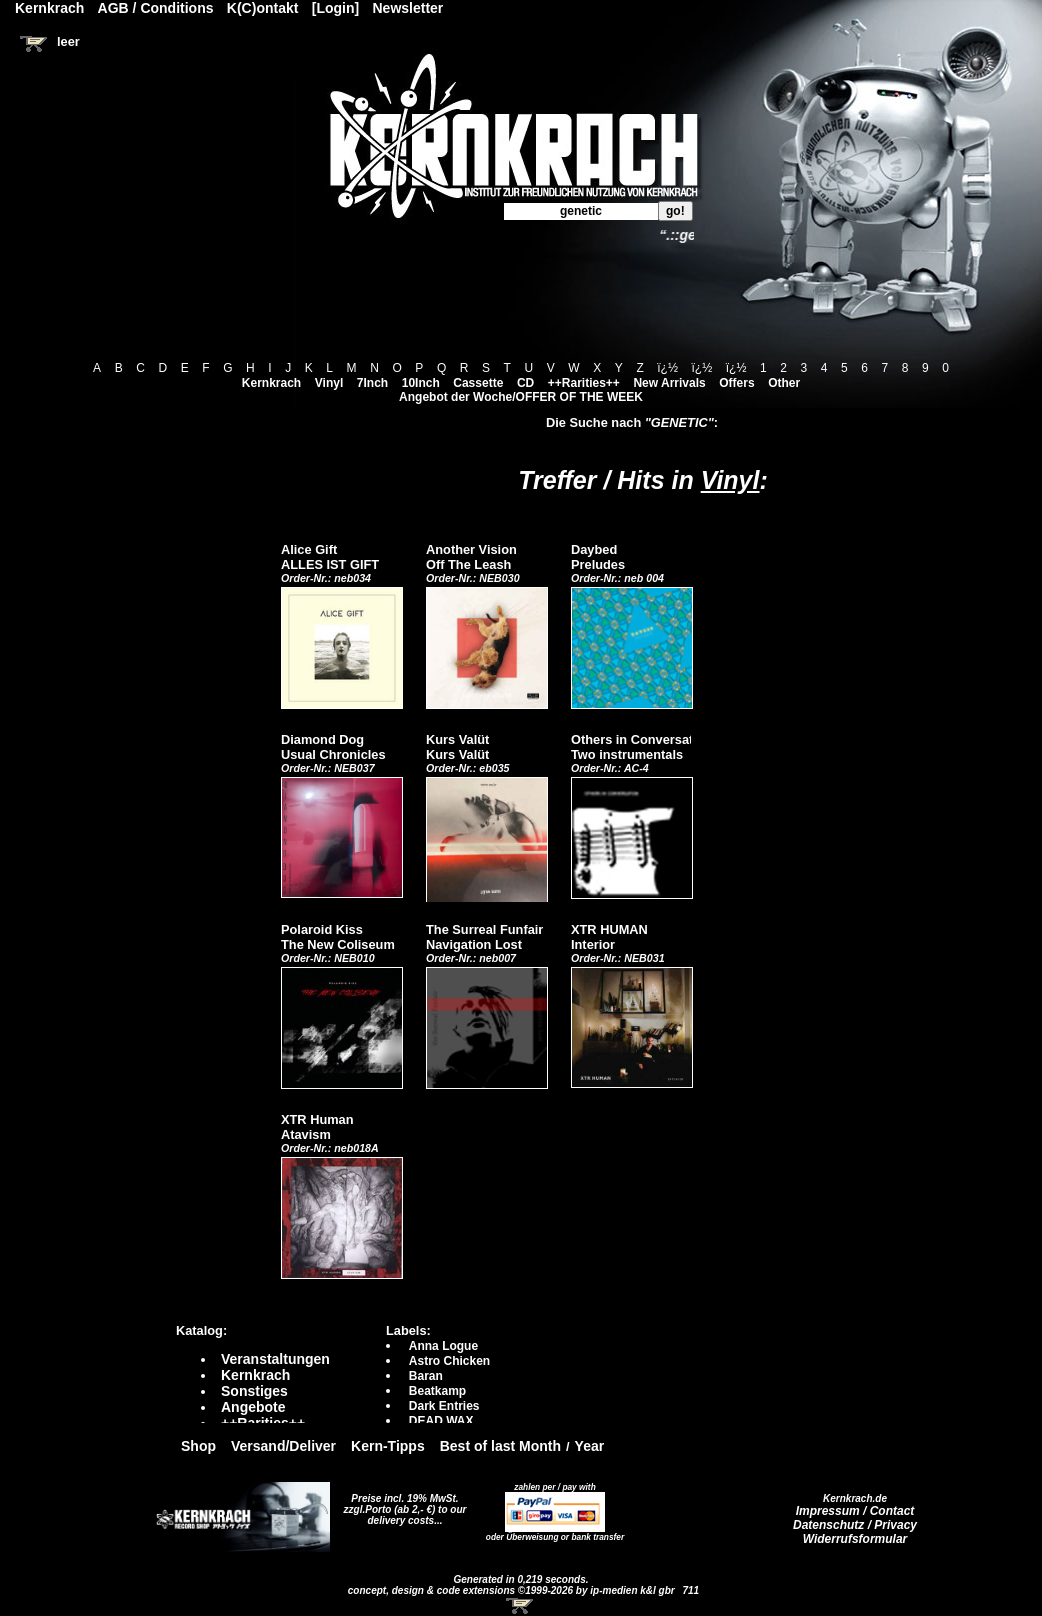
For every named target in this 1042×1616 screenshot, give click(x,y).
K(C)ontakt (263, 8)
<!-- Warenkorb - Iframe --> (521, 1606)
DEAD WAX (441, 1421)
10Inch (421, 383)
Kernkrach (271, 383)
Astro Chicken (449, 1361)
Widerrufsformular (855, 1539)
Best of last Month (500, 1446)
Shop (198, 1446)
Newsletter (408, 8)
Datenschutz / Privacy (855, 1525)
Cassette (478, 383)
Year (590, 1446)
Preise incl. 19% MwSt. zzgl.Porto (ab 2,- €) (401, 1504)
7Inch (372, 383)
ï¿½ (667, 368)
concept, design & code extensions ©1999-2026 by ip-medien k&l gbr (513, 1590)
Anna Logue (443, 1346)
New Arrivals (669, 383)
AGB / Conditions (156, 8)
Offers (736, 383)
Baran (426, 1376)
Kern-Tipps (388, 1446)
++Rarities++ (584, 383)
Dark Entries (444, 1406)
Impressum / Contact (855, 1511)
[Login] (335, 8)
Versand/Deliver (283, 1446)
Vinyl (329, 383)
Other (784, 383)
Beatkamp (437, 1391)
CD (525, 383)
